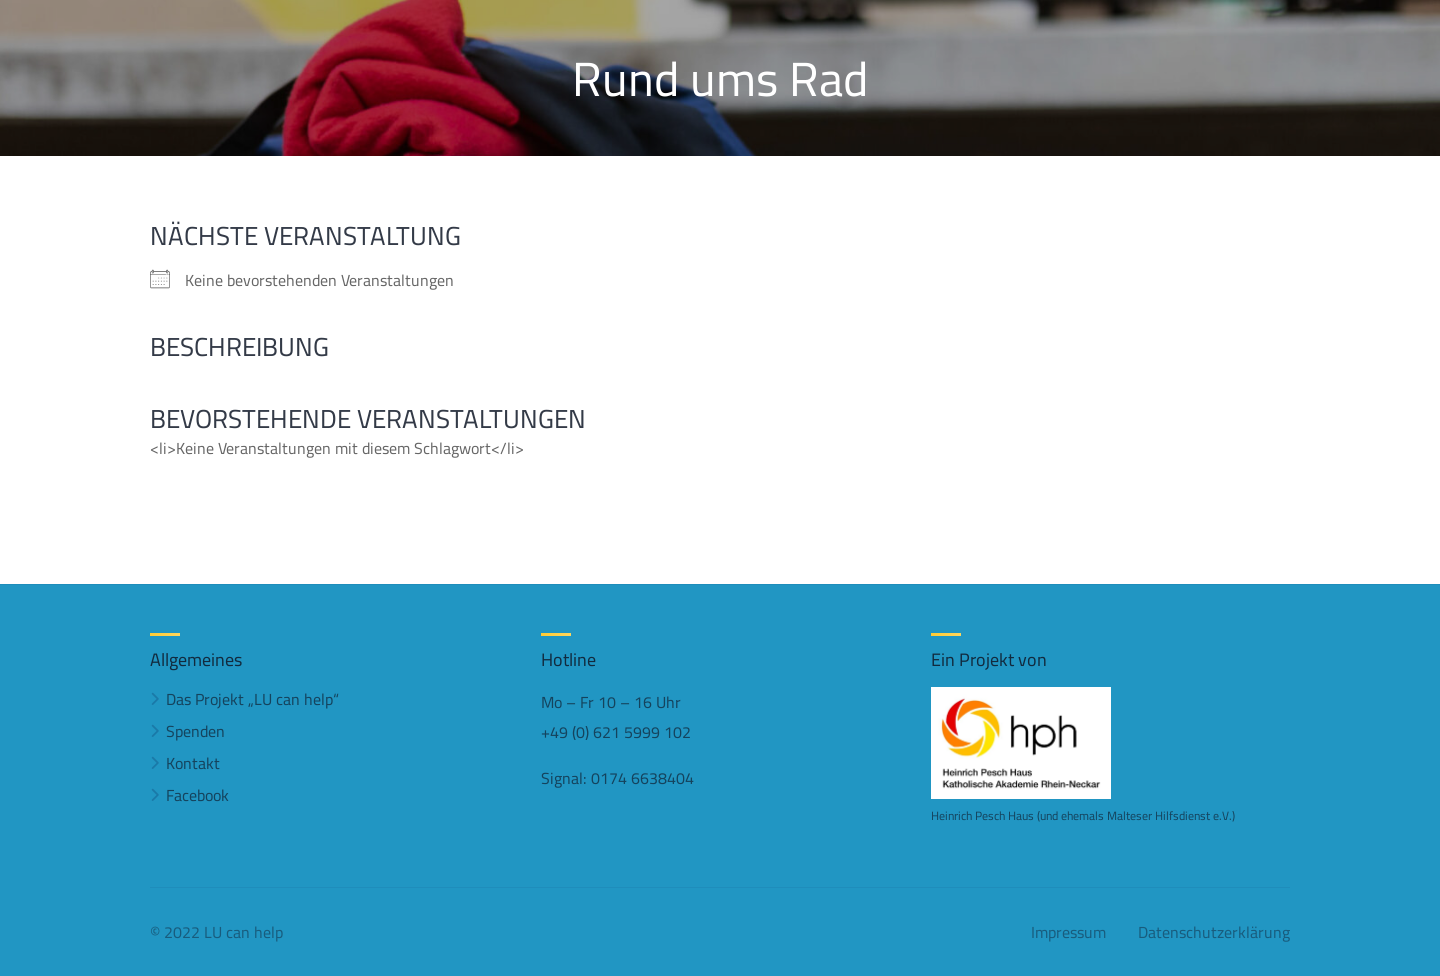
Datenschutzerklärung (1214, 932)
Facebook (197, 795)
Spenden (195, 731)
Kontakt (193, 763)
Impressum (1068, 932)
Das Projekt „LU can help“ (252, 699)
